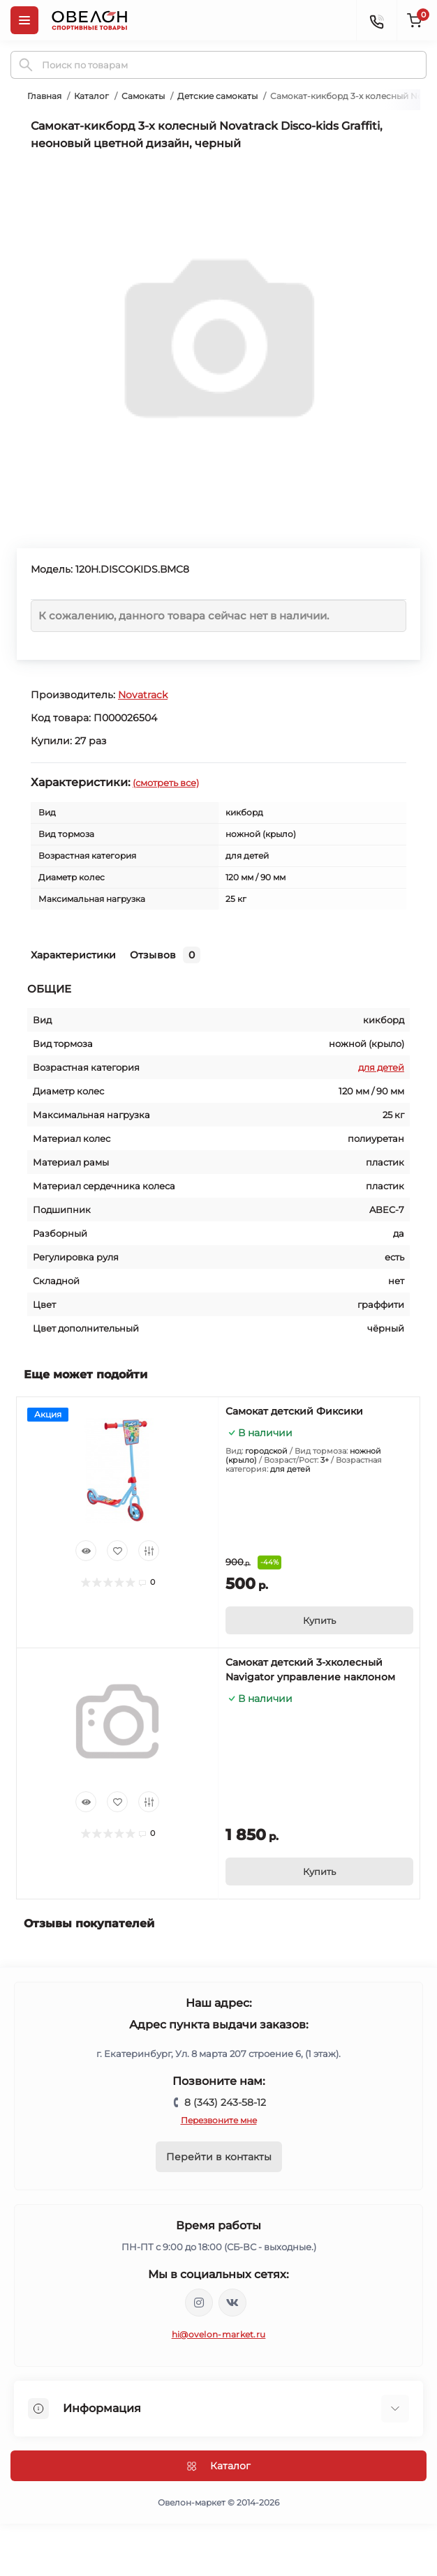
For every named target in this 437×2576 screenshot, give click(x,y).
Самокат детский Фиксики (294, 1411)
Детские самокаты (217, 96)
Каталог (91, 96)
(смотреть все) (166, 782)
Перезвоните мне (219, 2120)
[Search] (25, 65)
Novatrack (143, 694)
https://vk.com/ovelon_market (232, 2302)
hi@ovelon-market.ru (219, 2334)
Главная (44, 96)
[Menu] (24, 20)
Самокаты (143, 96)
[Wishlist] (117, 1550)
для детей (381, 1067)
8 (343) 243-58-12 (225, 2102)
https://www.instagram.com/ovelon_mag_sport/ (199, 2302)
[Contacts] (376, 20)
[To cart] (319, 1620)
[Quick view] (85, 1550)
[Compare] (148, 1550)
